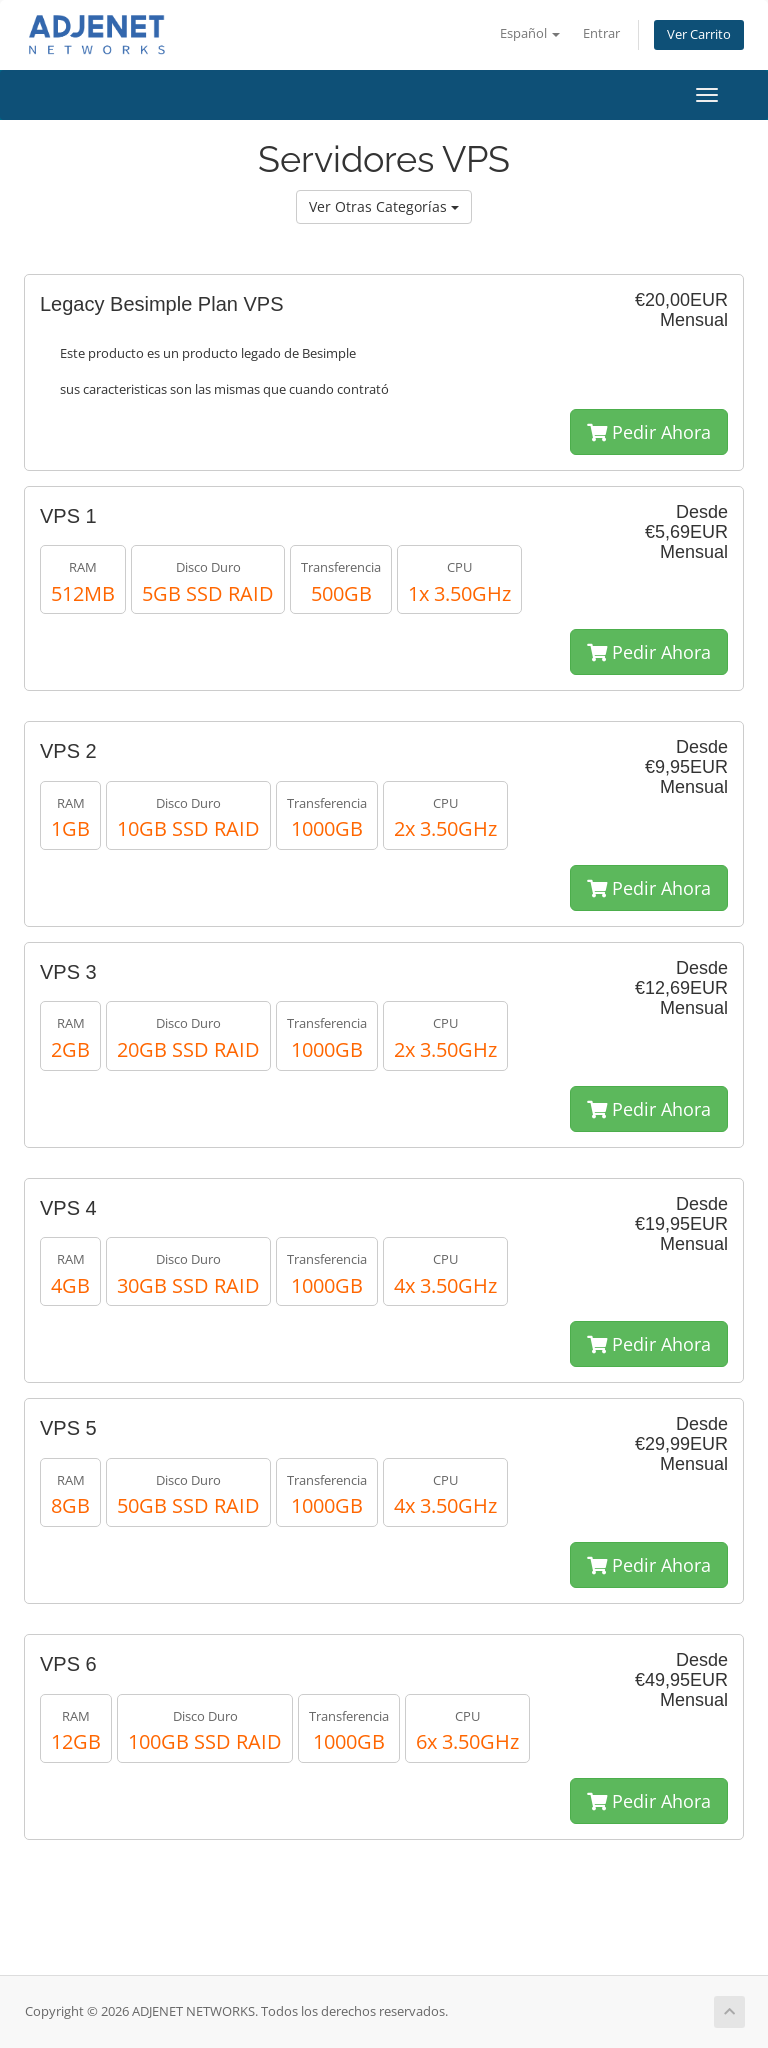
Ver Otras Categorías (384, 206)
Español (530, 33)
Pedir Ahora (649, 432)
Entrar (601, 33)
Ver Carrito (699, 34)
